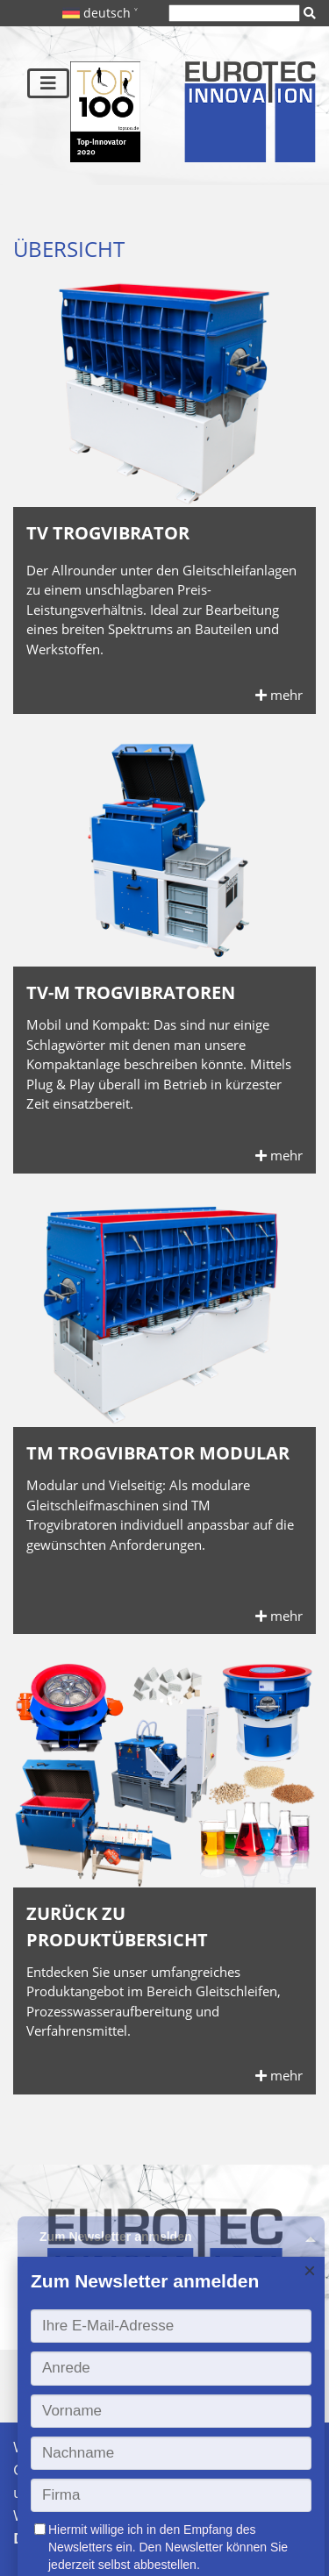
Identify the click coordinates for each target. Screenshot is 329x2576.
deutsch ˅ (100, 12)
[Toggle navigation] (48, 83)
